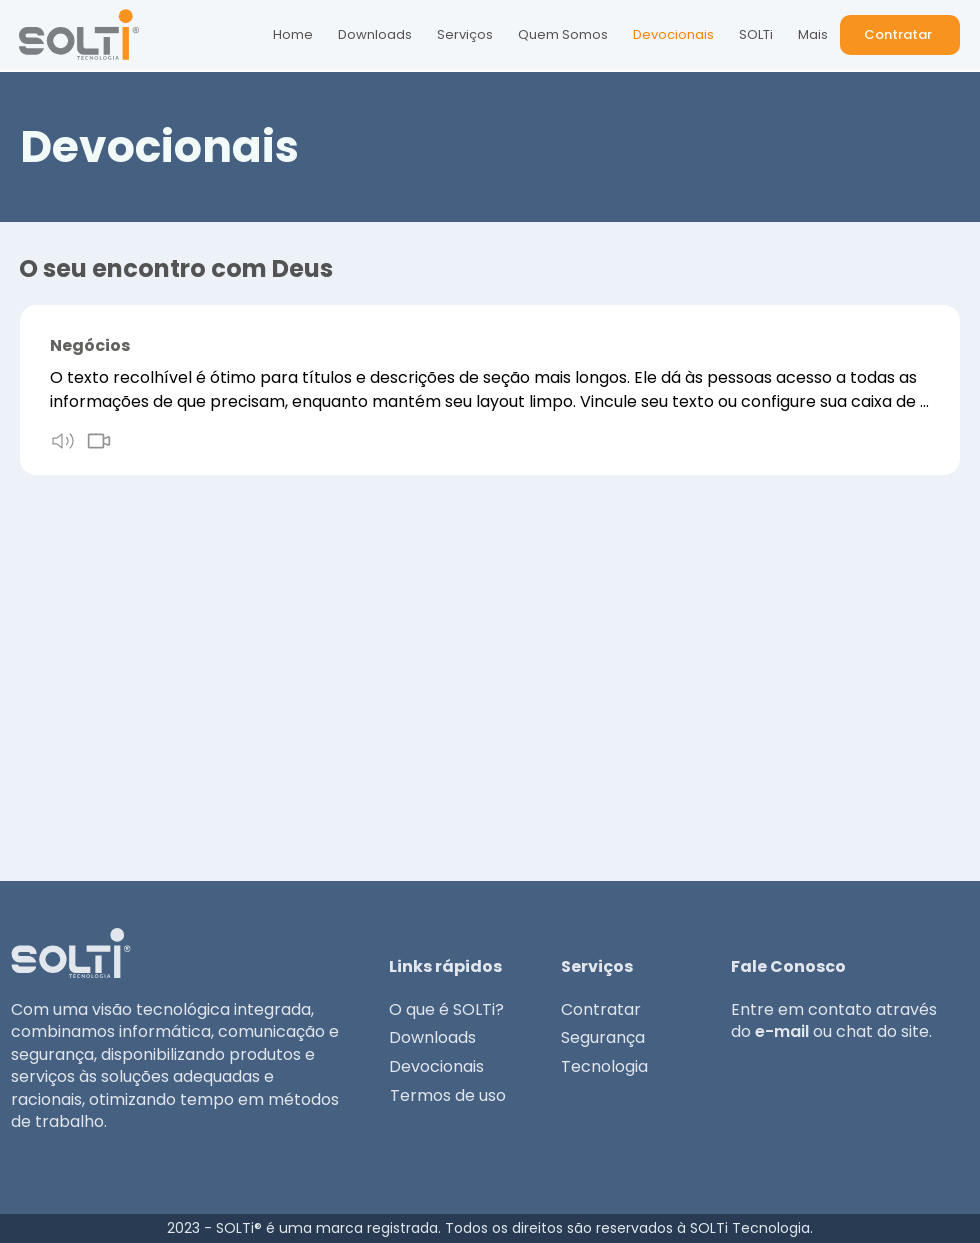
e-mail (782, 1031)
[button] (900, 35)
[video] (99, 441)
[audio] (63, 441)
